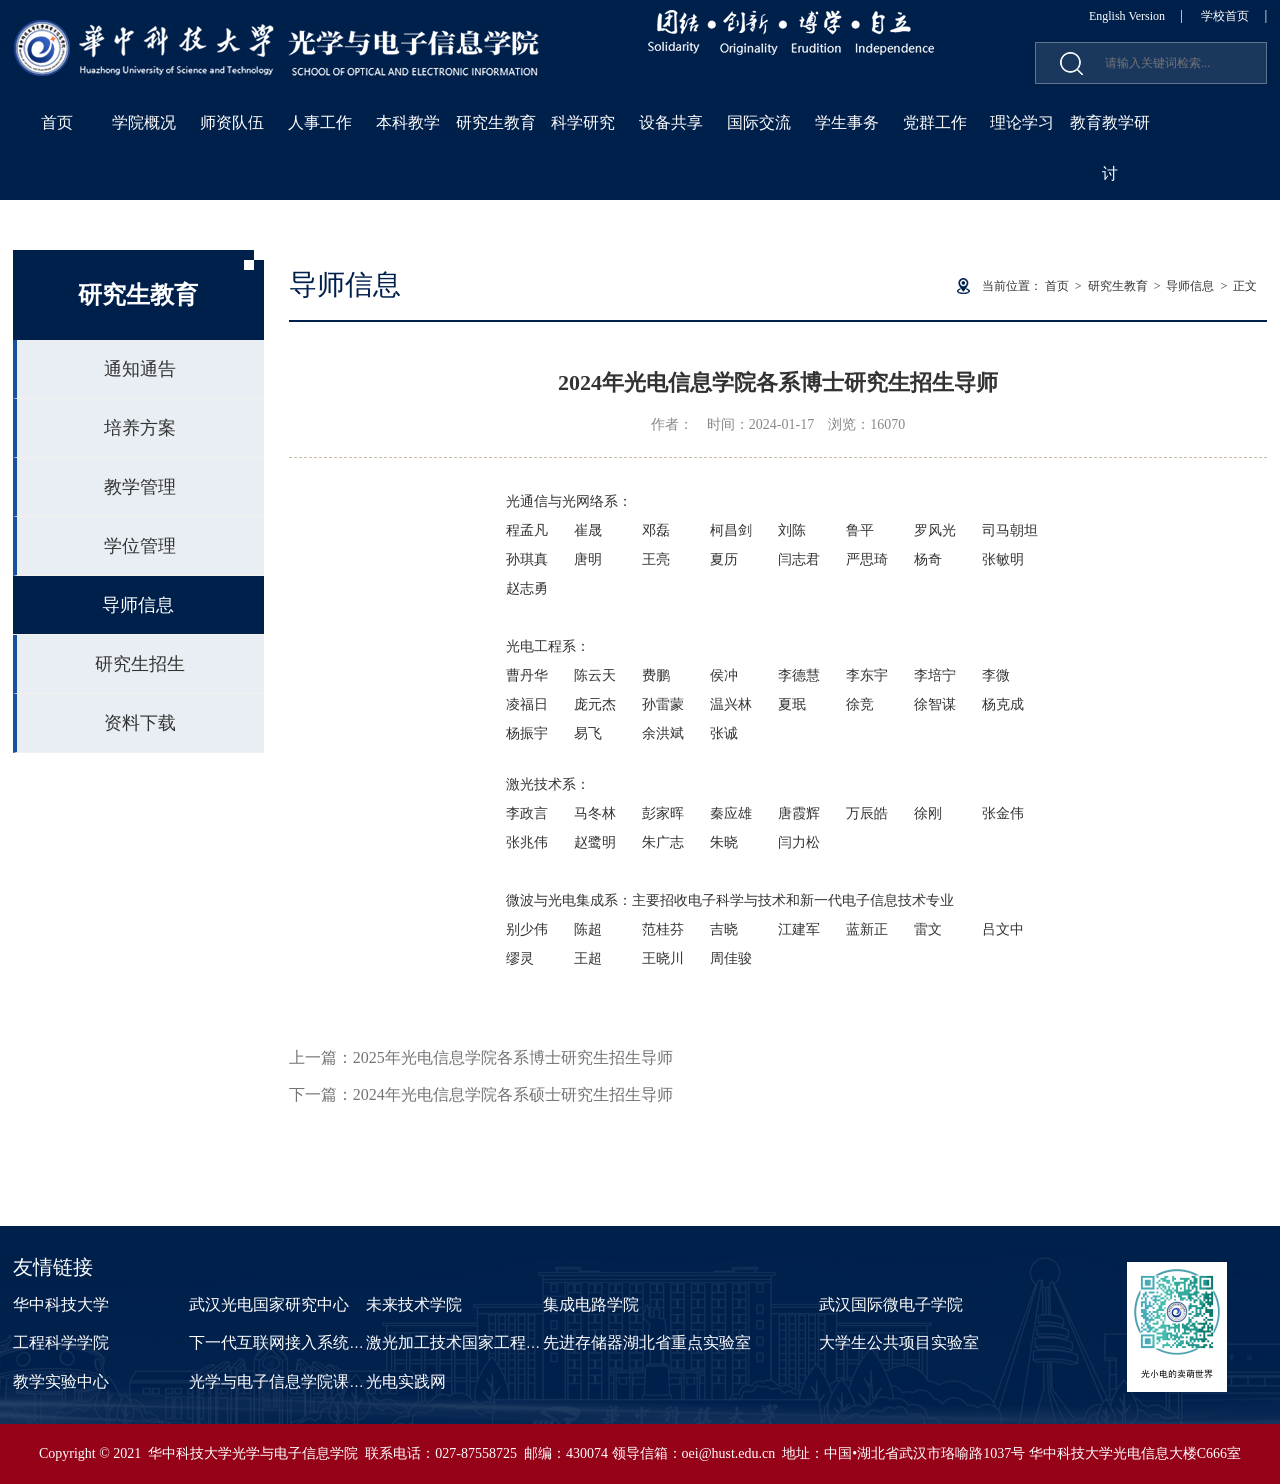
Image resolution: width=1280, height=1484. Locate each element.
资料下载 (140, 723)
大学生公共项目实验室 (899, 1342)
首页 (57, 122)
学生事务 (847, 122)
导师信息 (138, 605)
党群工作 (935, 122)
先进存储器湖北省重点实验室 (647, 1342)
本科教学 (408, 122)
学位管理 (140, 546)
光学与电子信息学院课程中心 (293, 1381)
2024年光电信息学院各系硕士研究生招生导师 (513, 1094)
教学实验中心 (61, 1381)
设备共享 (671, 122)
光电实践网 (406, 1381)
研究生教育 (496, 122)
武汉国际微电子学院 (891, 1304)
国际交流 (759, 122)
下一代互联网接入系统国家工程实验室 (325, 1342)
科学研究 (583, 122)
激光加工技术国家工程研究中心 (478, 1342)
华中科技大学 (61, 1304)
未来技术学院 (414, 1304)
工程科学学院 (61, 1342)
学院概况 (144, 122)
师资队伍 (232, 122)
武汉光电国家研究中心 (269, 1304)
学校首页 (1225, 16)
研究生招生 (140, 664)
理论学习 (1022, 122)
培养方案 (140, 428)
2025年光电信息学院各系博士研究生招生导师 (513, 1057)
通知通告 (140, 369)
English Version (1127, 16)
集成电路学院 (591, 1304)
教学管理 (140, 487)
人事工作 (320, 122)
